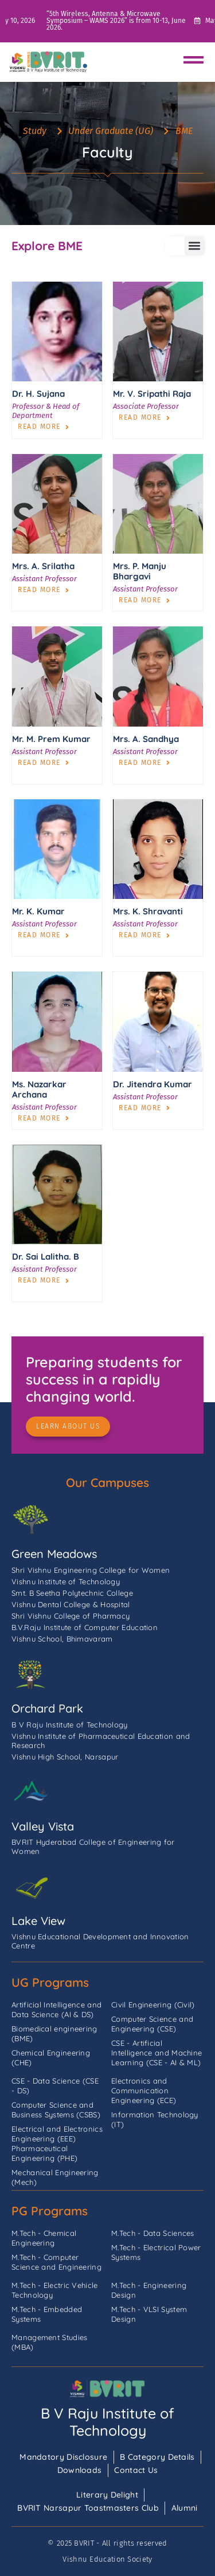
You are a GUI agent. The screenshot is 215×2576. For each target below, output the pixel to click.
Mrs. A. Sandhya (146, 738)
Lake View (38, 1921)
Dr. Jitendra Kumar (152, 1084)
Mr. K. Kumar (38, 911)
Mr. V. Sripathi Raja (152, 393)
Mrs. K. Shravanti (148, 911)
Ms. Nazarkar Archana (39, 1089)
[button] (194, 245)
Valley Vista (42, 1826)
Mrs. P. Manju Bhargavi (139, 571)
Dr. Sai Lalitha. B (45, 1256)
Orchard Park (47, 1708)
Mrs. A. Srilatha (43, 566)
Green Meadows (54, 1554)
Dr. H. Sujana (38, 393)
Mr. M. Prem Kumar (51, 738)
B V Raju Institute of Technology (107, 2421)
